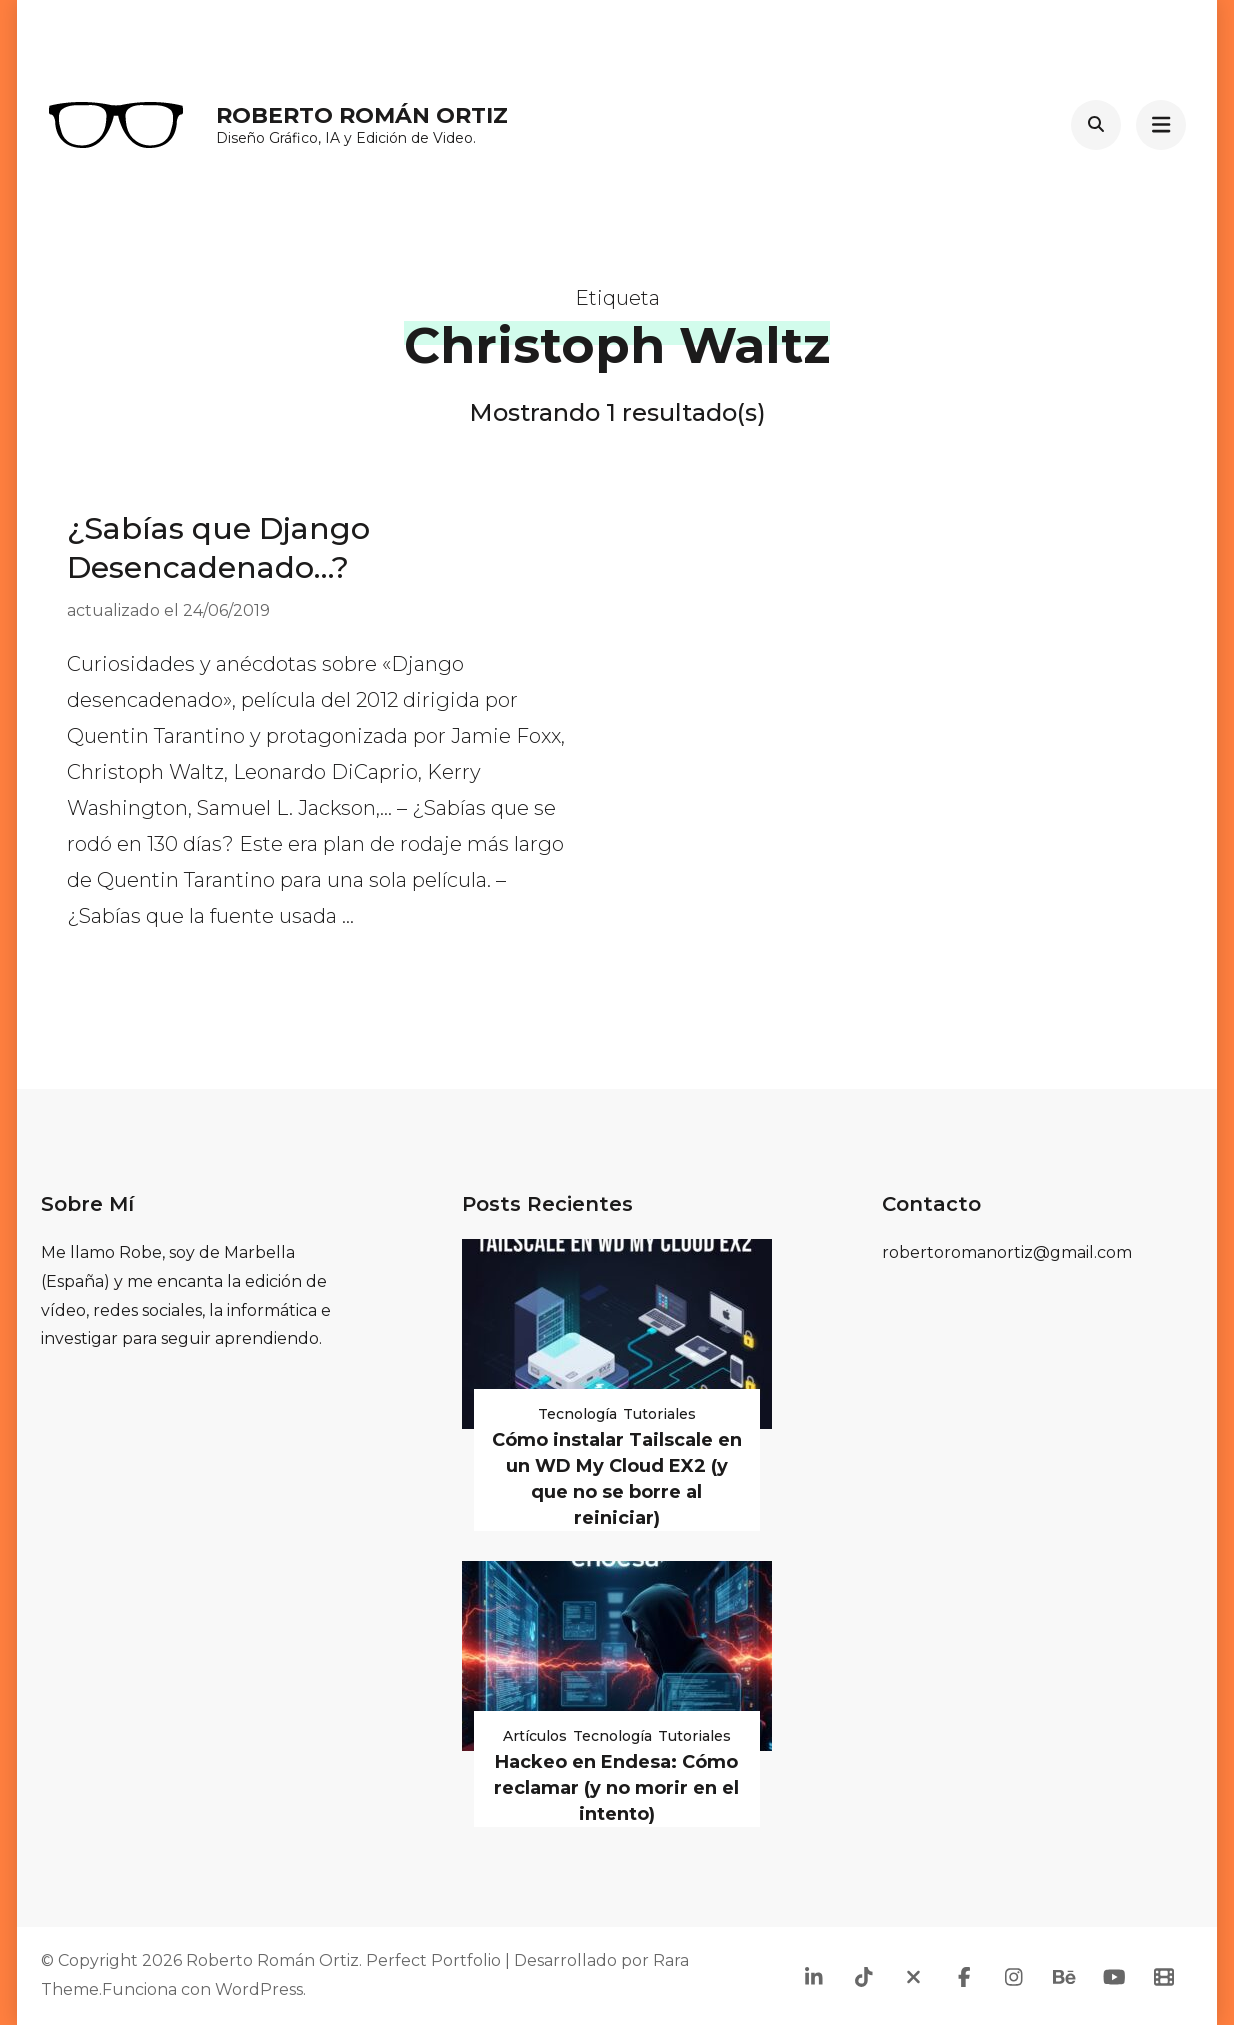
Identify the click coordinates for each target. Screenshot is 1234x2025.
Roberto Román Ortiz (362, 115)
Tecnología (577, 1414)
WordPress (259, 1989)
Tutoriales (659, 1414)
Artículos (535, 1736)
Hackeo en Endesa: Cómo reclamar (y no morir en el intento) (616, 1788)
